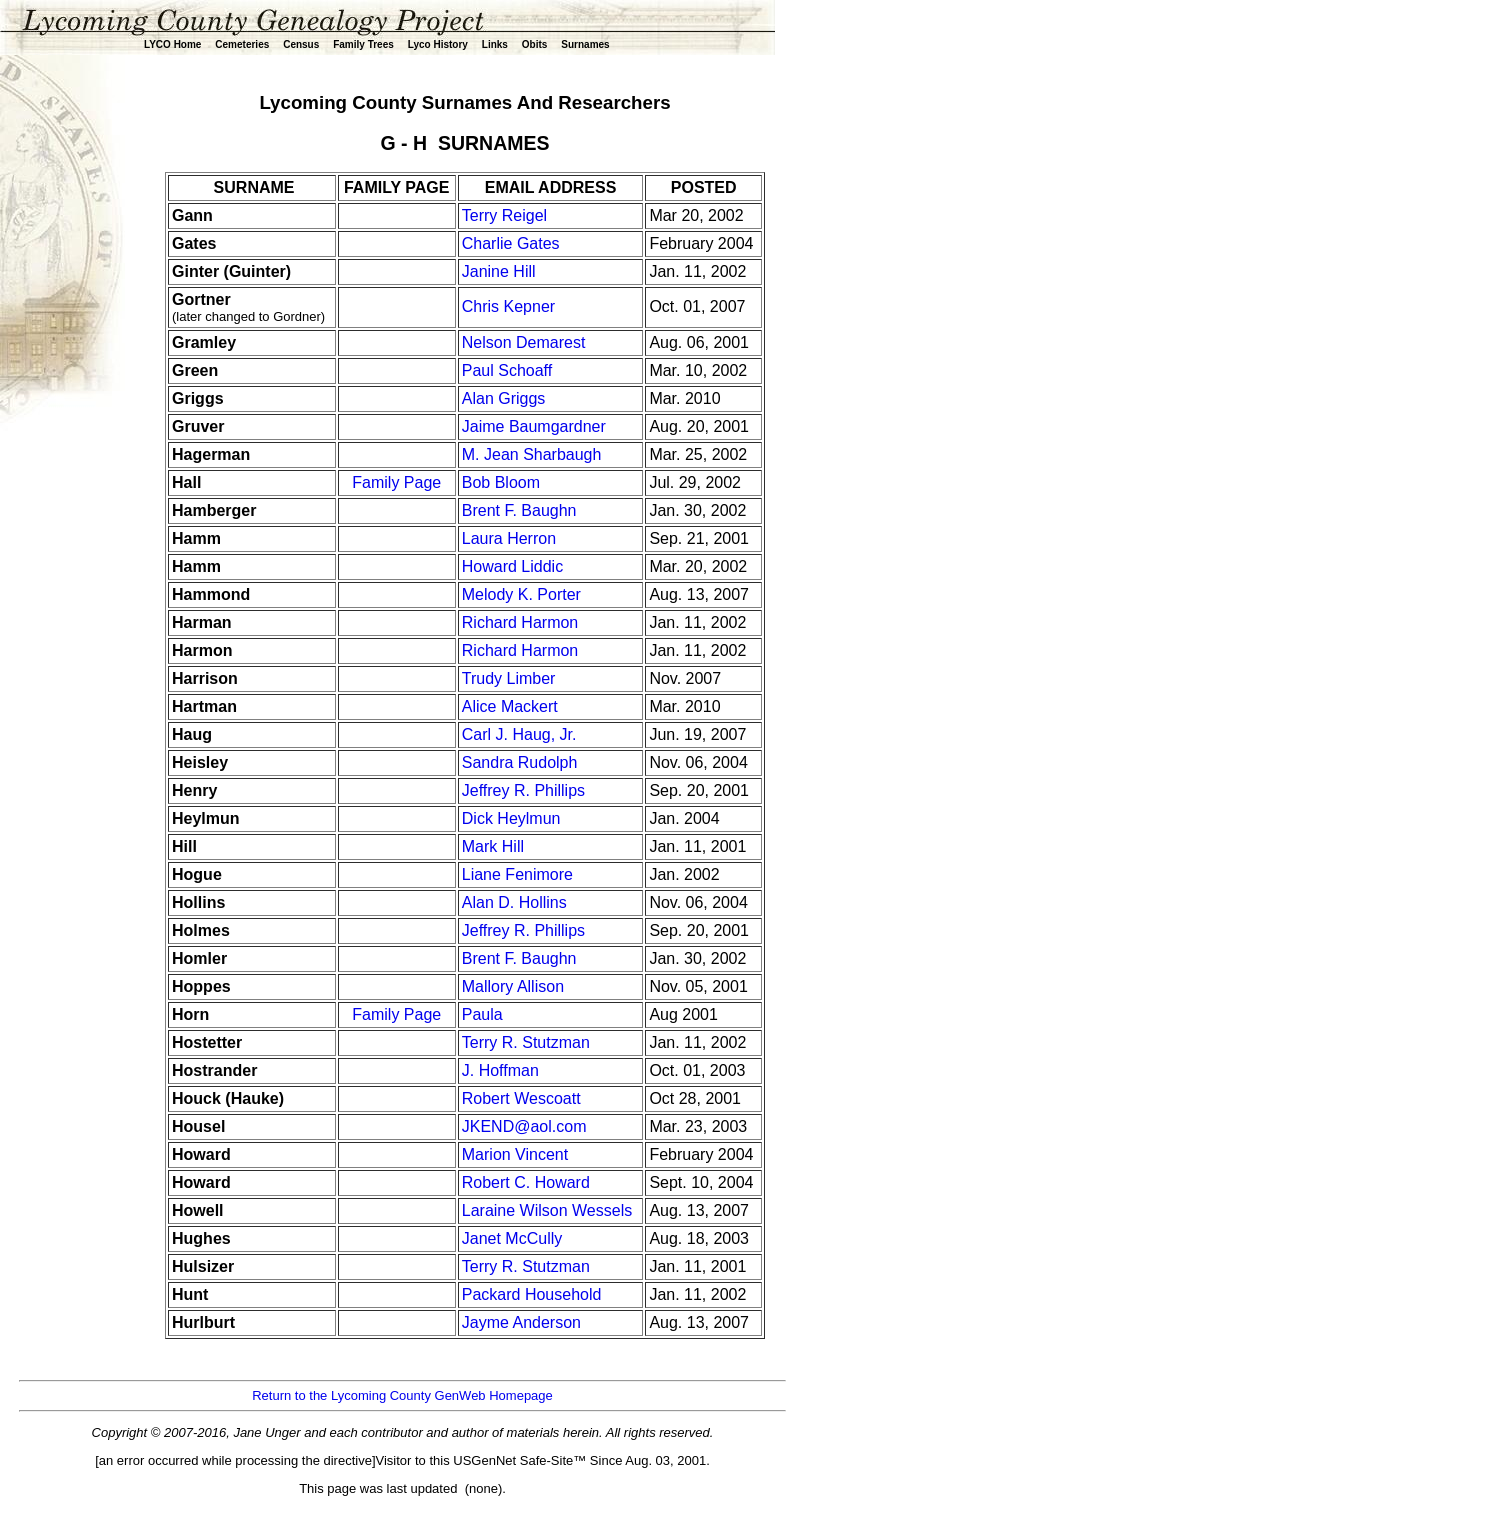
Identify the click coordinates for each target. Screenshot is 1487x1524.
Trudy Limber (509, 678)
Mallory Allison (513, 986)
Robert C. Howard (526, 1182)
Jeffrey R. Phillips (523, 790)
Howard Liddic (512, 566)
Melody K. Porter (521, 594)
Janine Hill (499, 271)
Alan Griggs (504, 398)
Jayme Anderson (521, 1322)
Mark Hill (493, 846)
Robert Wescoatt (521, 1098)
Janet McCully (512, 1238)
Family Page (396, 482)
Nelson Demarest (524, 342)
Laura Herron (509, 538)
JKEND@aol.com (524, 1126)
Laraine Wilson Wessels (547, 1210)
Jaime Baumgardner (534, 426)
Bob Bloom (501, 482)
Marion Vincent (515, 1154)
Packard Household (534, 1294)
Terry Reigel (504, 215)
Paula (482, 1014)
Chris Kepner (508, 306)
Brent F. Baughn (519, 510)
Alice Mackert (510, 706)
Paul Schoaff (507, 370)
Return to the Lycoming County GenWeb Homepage (402, 1395)
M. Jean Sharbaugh (534, 454)
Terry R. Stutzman (526, 1042)
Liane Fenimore (517, 874)
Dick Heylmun (511, 818)
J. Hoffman (500, 1070)
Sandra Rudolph (520, 762)
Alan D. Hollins (514, 902)
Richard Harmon (520, 622)
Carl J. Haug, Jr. (519, 734)
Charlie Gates (511, 243)
